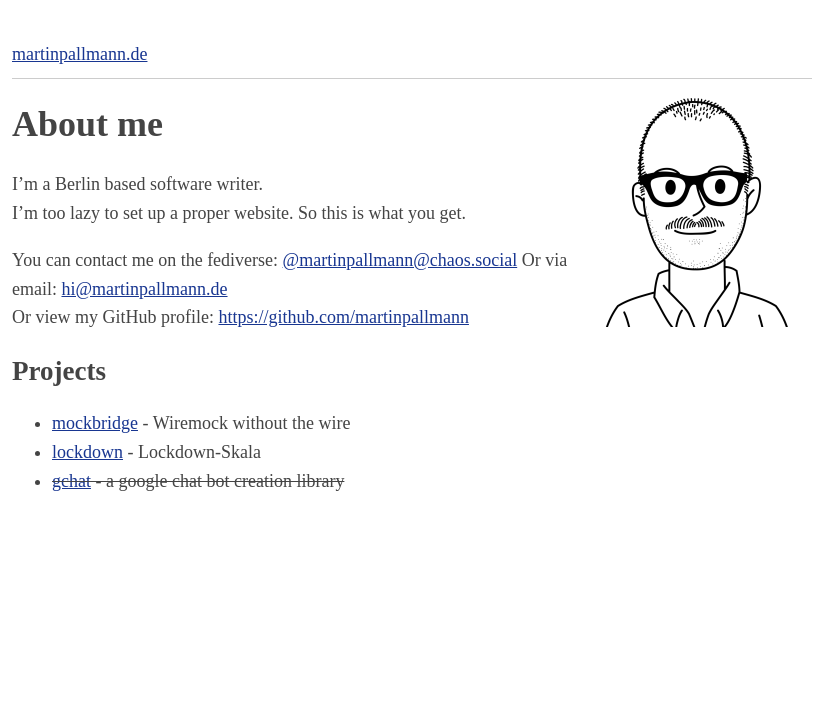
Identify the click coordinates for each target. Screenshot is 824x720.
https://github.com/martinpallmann (343, 317)
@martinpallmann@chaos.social (400, 260)
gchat (71, 481)
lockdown (87, 452)
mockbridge (95, 423)
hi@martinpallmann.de (144, 289)
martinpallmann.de (79, 54)
